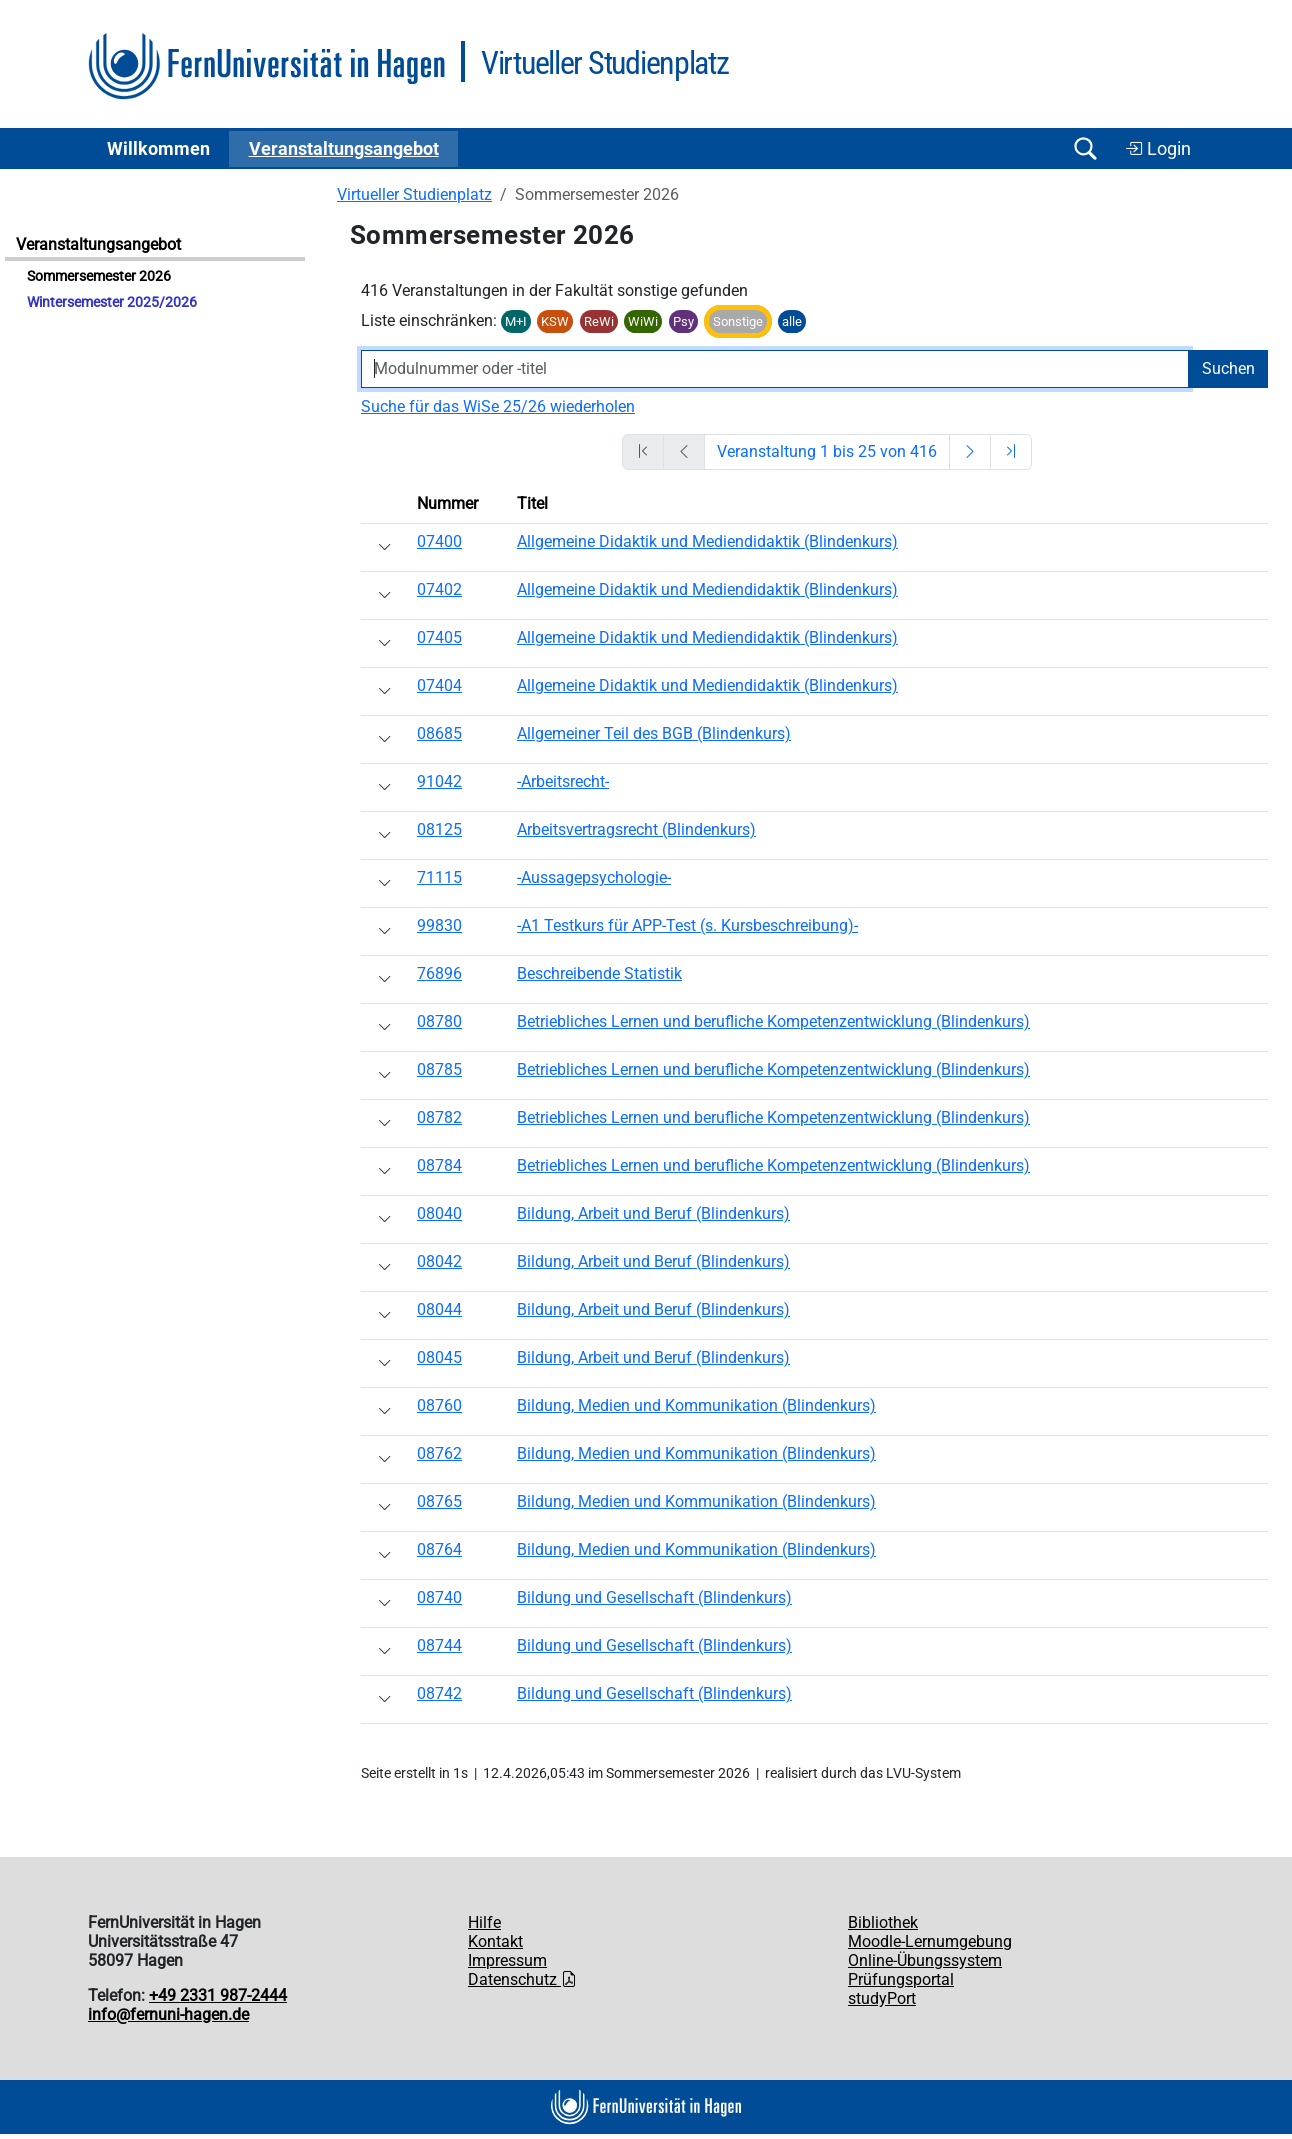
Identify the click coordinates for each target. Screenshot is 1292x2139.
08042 (439, 1261)
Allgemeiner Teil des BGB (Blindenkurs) (654, 733)
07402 (439, 589)
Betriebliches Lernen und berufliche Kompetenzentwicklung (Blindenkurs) (773, 1021)
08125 (439, 829)
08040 (439, 1213)
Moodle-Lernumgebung (930, 1941)
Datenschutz (522, 1979)
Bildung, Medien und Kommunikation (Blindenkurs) (696, 1405)
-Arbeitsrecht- (563, 781)
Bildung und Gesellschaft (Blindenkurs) (654, 1597)
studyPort (882, 1998)
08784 (439, 1165)
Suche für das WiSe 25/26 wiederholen (498, 406)
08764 (439, 1549)
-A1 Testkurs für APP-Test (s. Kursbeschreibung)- (687, 925)
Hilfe (484, 1922)
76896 (439, 973)
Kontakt (495, 1941)
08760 (439, 1405)
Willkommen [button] (158, 149)
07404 (439, 685)
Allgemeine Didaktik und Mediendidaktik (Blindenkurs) (707, 541)
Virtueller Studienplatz (414, 194)
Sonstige (738, 321)
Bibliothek (883, 1922)
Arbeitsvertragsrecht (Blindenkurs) (636, 829)
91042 (439, 781)
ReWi (599, 321)
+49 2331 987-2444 (218, 1995)
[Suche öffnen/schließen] (1085, 148)
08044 (439, 1309)
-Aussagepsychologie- (594, 877)
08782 (439, 1117)
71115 (439, 877)
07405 (439, 637)
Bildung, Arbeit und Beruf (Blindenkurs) (653, 1213)
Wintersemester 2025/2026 (112, 302)
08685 (439, 733)
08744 (439, 1645)
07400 (439, 541)
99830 (439, 925)
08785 (439, 1069)
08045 (439, 1357)
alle (792, 321)
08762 (439, 1453)
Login (1158, 149)
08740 (439, 1597)
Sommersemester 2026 (99, 276)
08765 (439, 1501)
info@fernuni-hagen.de (168, 2014)
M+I (516, 321)
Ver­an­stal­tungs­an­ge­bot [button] (344, 149)
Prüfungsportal (901, 1979)
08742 (439, 1693)
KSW (555, 321)
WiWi (643, 321)
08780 (439, 1021)
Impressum (507, 1960)
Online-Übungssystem (925, 1960)
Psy (683, 321)
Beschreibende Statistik (599, 973)
